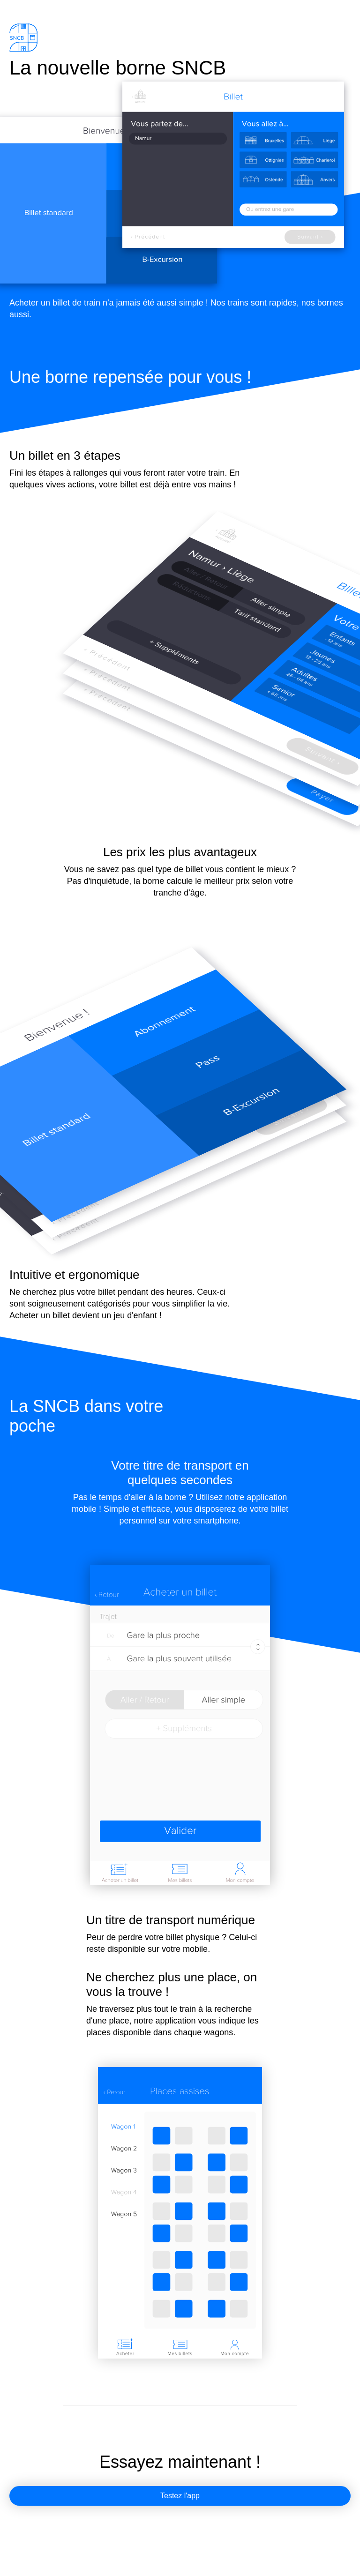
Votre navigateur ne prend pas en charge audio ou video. (180, 2213)
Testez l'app (180, 2496)
